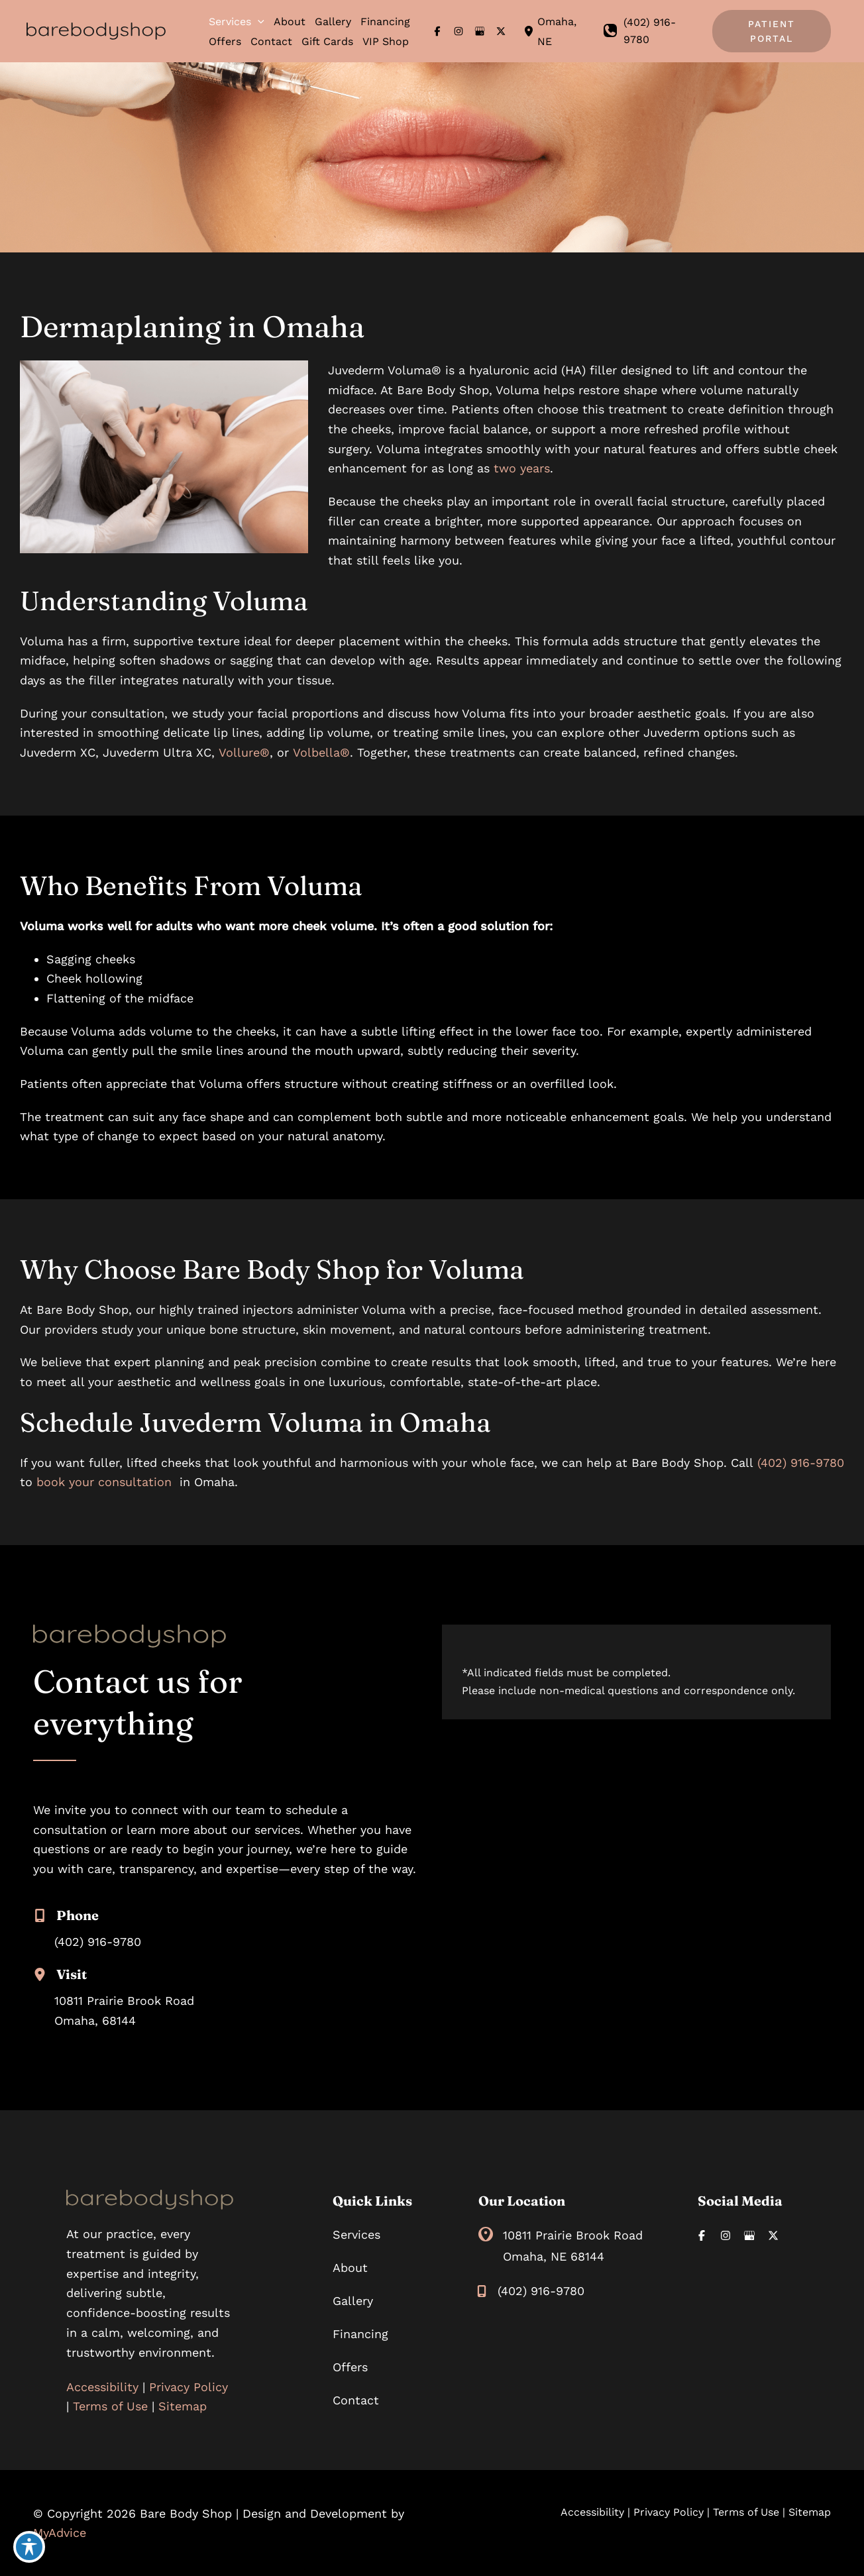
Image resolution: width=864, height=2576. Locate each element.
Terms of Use (110, 2406)
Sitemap (182, 2406)
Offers (350, 2367)
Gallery (353, 2301)
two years (522, 468)
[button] (257, 22)
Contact (356, 2400)
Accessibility (102, 2387)
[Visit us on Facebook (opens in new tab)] (437, 31)
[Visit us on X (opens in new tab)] (501, 31)
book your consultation (104, 1482)
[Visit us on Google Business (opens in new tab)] (479, 31)
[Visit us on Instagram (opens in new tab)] (458, 31)
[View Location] (530, 31)
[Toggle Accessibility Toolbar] (29, 2547)
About (350, 2268)
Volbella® (321, 752)
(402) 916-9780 (800, 1463)
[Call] (652, 31)
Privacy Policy (188, 2387)
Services (356, 2234)
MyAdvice (59, 2533)
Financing (360, 2334)
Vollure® (244, 752)
